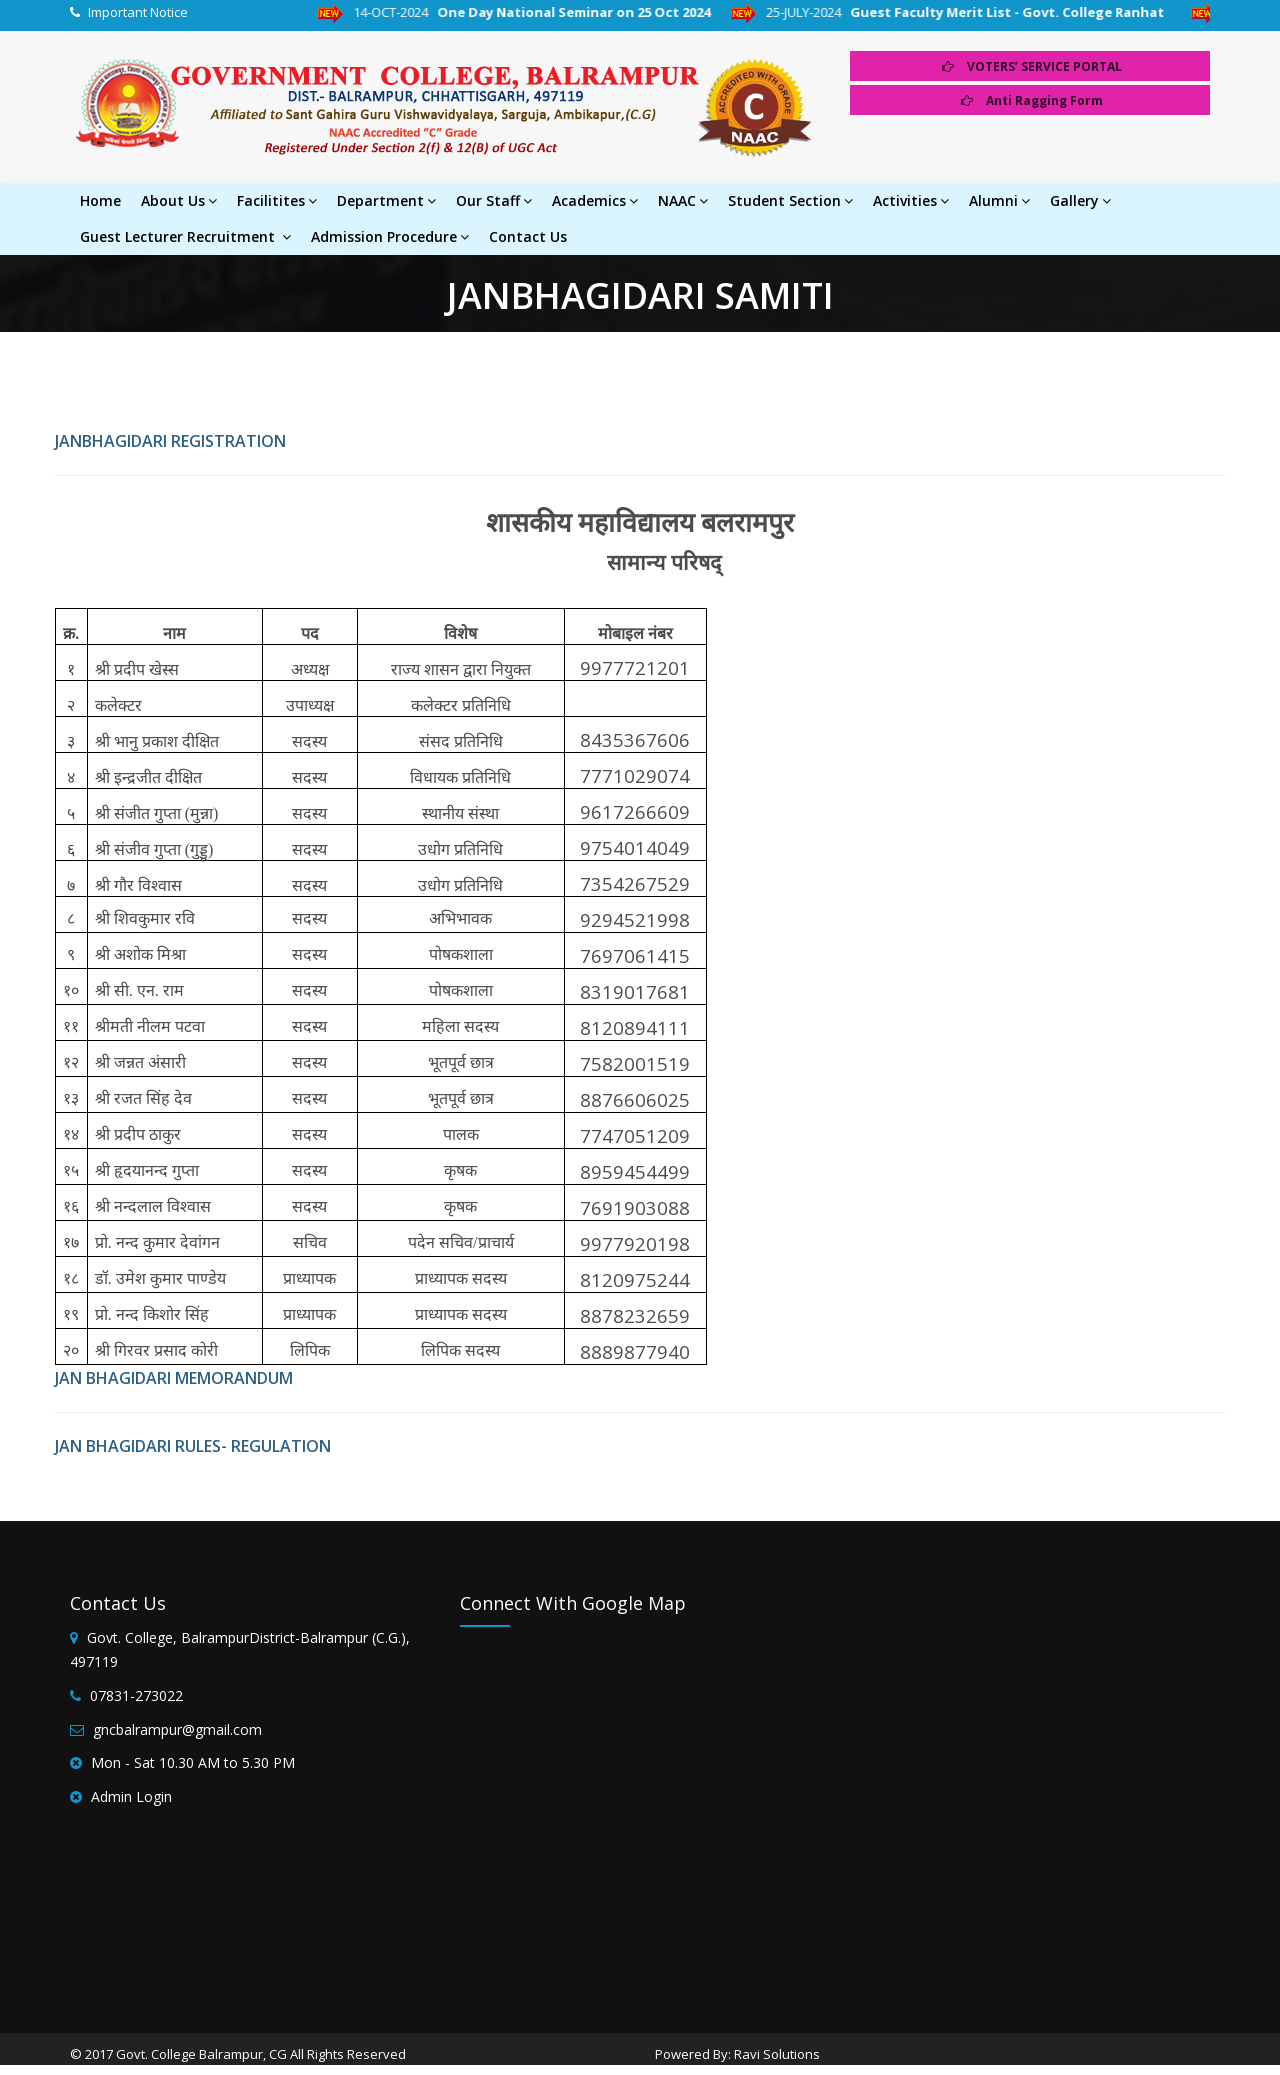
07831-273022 (136, 1695)
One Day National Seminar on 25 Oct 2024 (597, 12)
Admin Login (131, 1796)
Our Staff (494, 200)
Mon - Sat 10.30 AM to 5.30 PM (193, 1762)
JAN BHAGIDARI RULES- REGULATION (193, 1446)
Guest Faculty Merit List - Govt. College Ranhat (1034, 12)
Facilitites (277, 200)
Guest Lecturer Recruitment (185, 236)
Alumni (999, 200)
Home (100, 200)
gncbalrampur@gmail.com (177, 1729)
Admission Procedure (390, 236)
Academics (595, 200)
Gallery (1080, 200)
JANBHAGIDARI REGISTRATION (170, 441)
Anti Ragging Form (1032, 100)
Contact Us (528, 236)
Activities (911, 200)
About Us (179, 200)
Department (386, 200)
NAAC (683, 200)
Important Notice (138, 12)
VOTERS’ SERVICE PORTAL (1032, 66)
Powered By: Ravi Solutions (737, 2054)
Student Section (790, 200)
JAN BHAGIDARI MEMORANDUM (174, 1378)
